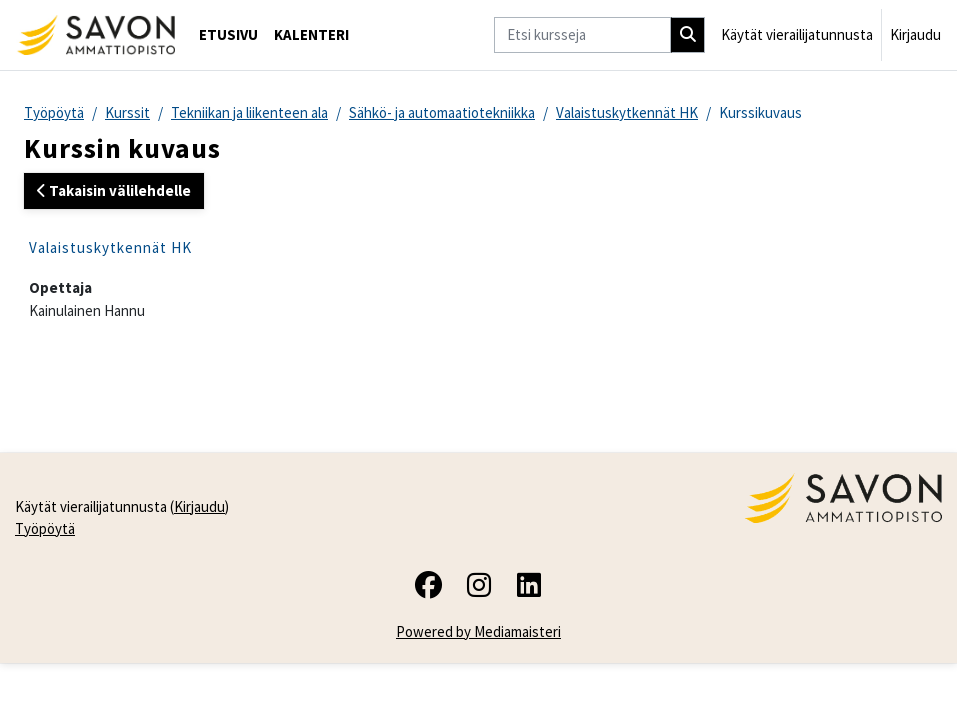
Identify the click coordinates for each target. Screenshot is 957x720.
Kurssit (127, 112)
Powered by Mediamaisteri (478, 631)
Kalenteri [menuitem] (311, 34)
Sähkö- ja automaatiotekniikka (442, 112)
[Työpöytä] (95, 35)
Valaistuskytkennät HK (627, 112)
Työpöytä (54, 112)
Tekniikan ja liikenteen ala (249, 112)
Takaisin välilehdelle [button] (114, 190)
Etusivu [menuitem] (228, 34)
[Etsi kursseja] (582, 35)
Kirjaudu (915, 34)
